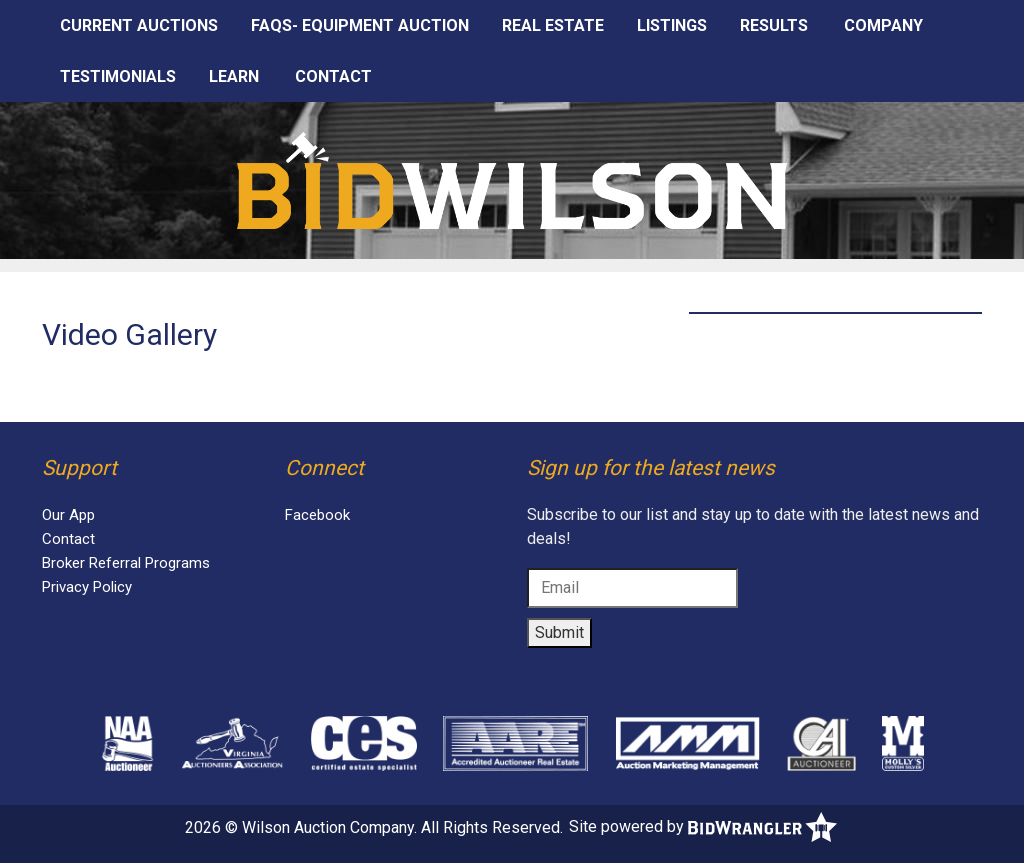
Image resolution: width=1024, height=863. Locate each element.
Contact (333, 76)
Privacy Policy (87, 587)
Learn (234, 76)
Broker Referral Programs (126, 563)
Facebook (317, 515)
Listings (672, 25)
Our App (68, 515)
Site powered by (703, 826)
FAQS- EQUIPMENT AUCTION (360, 25)
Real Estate (553, 25)
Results (774, 25)
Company (883, 25)
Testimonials (118, 76)
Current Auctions (139, 25)
